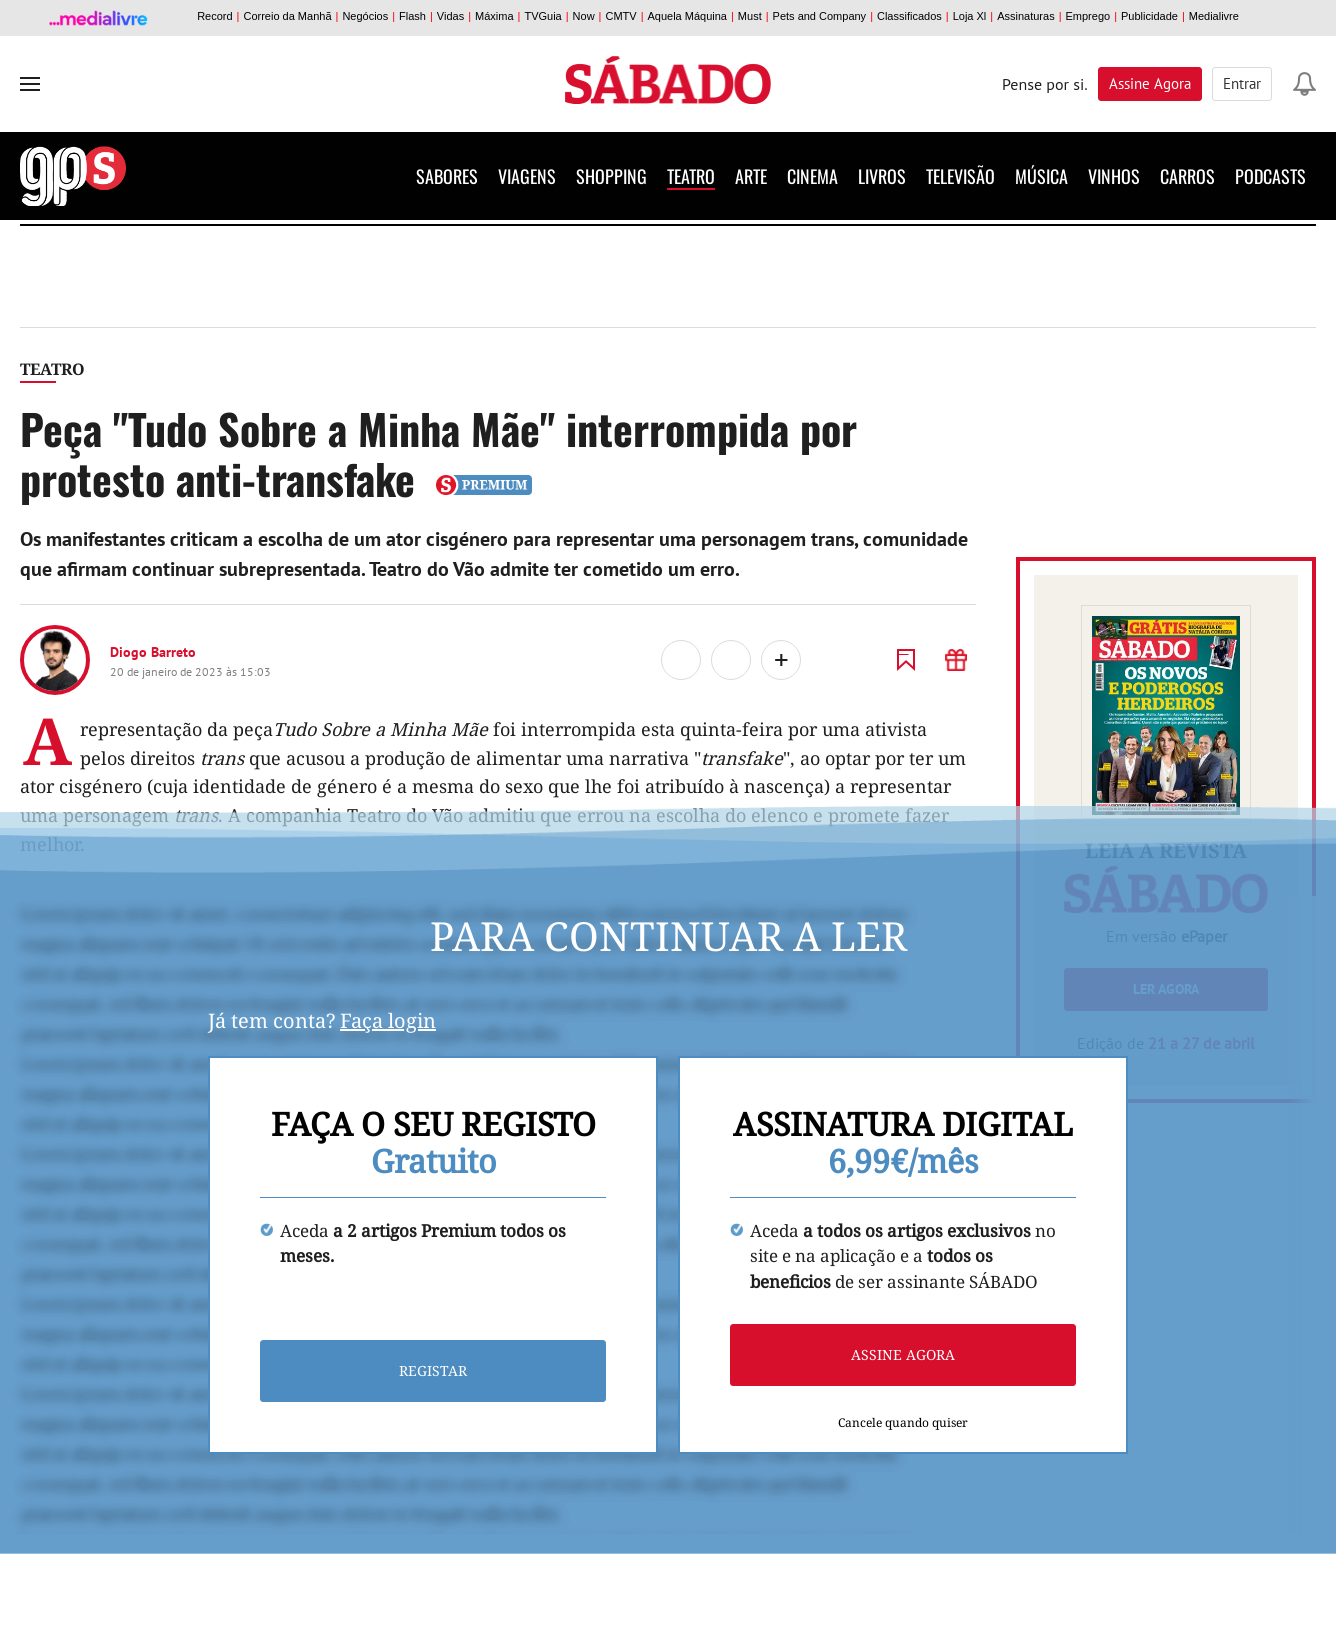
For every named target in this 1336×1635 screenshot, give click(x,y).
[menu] (30, 84)
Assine (1150, 83)
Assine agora (903, 1355)
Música (1041, 176)
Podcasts (1270, 176)
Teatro (691, 176)
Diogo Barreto (153, 652)
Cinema (812, 176)
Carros (1187, 176)
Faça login (388, 1020)
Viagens (527, 176)
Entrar (1242, 83)
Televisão (960, 176)
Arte (751, 176)
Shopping (611, 176)
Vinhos (1114, 176)
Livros (882, 176)
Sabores (447, 176)
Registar (433, 1371)
